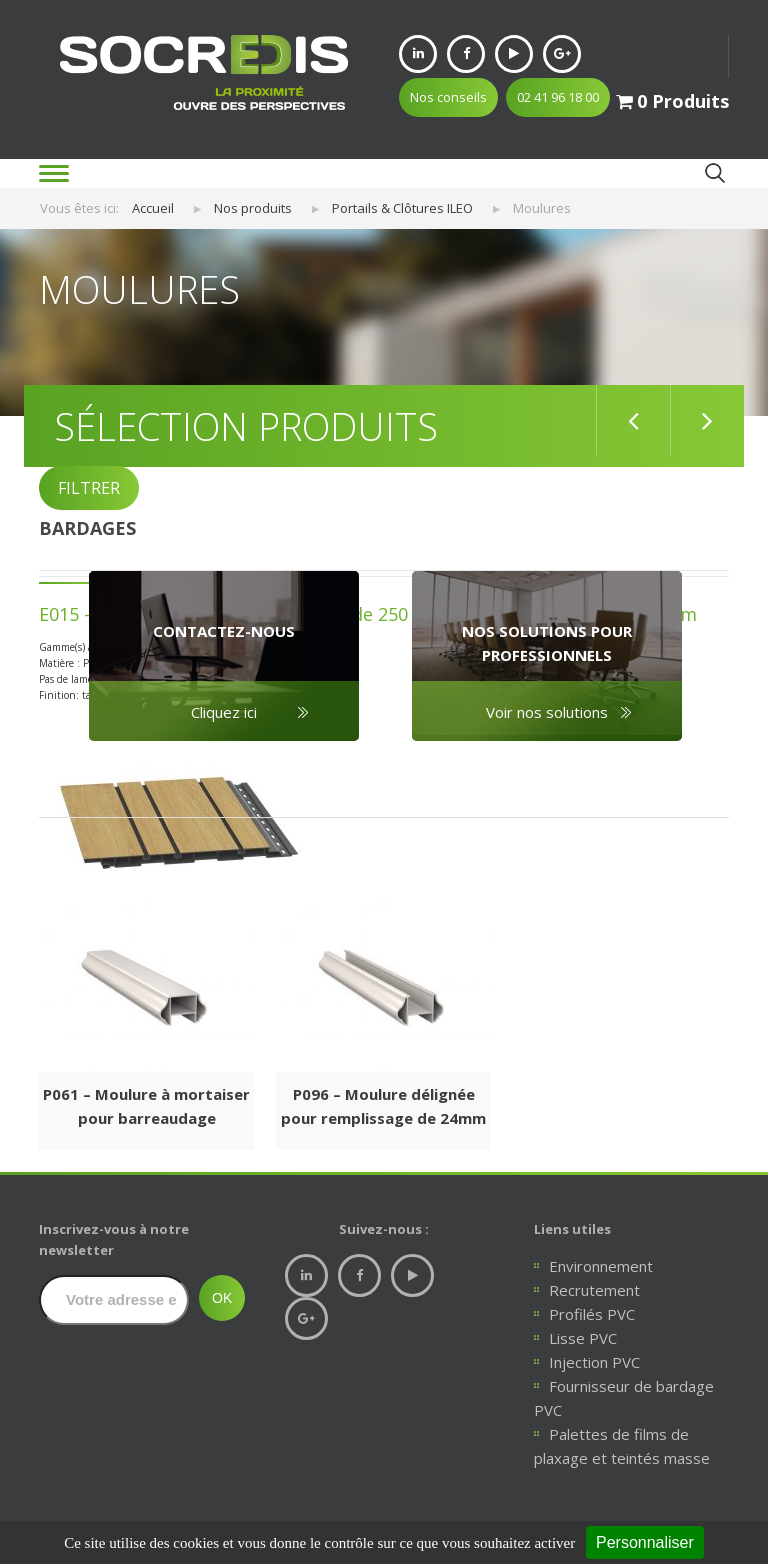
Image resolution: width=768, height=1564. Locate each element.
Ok (714, 172)
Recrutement (594, 1290)
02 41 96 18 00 (558, 97)
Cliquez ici (224, 712)
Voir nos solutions (547, 712)
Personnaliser (645, 1542)
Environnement (601, 1266)
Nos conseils (448, 97)
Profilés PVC (592, 1314)
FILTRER (89, 488)
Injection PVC (594, 1362)
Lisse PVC (583, 1338)
